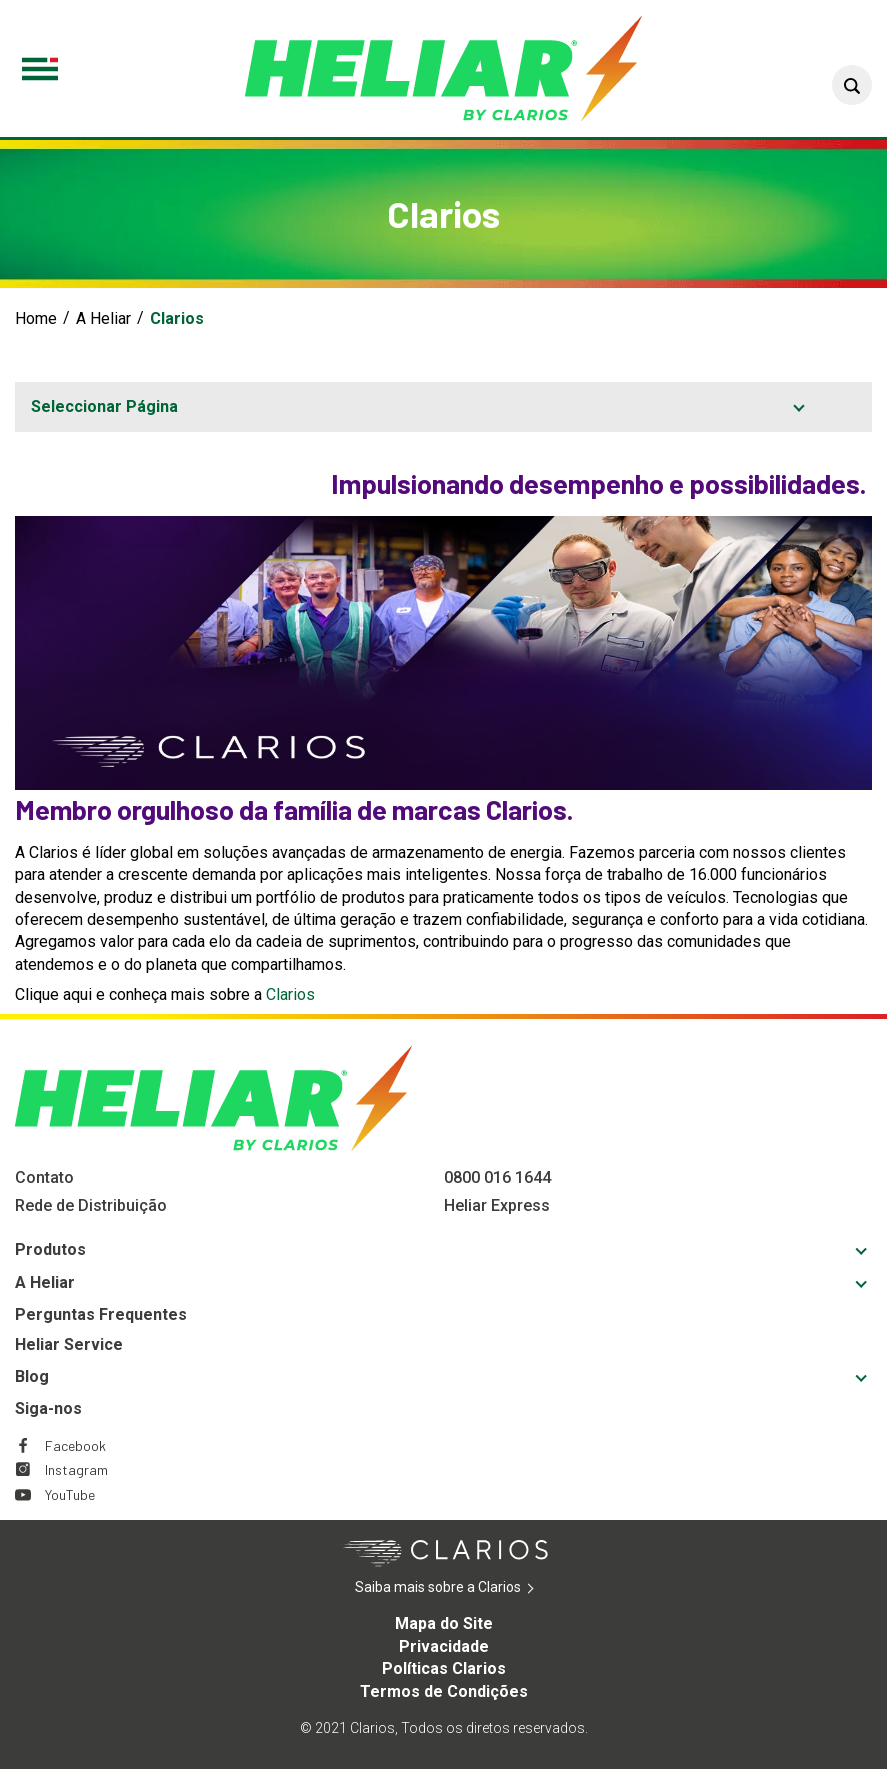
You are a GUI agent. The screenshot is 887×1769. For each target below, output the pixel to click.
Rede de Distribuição (91, 1205)
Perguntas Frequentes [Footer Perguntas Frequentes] (101, 1314)
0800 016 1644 (497, 1177)
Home (36, 318)
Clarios (290, 994)
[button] (852, 85)
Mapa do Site (444, 1623)
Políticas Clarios (444, 1668)
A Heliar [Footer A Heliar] (45, 1282)
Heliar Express (497, 1205)
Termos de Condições (444, 1691)
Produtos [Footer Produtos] (50, 1249)
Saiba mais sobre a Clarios (468, 1588)
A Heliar (103, 318)
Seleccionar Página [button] (104, 406)
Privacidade (444, 1646)
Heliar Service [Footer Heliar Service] (69, 1344)
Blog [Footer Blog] (32, 1376)
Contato (44, 1177)
